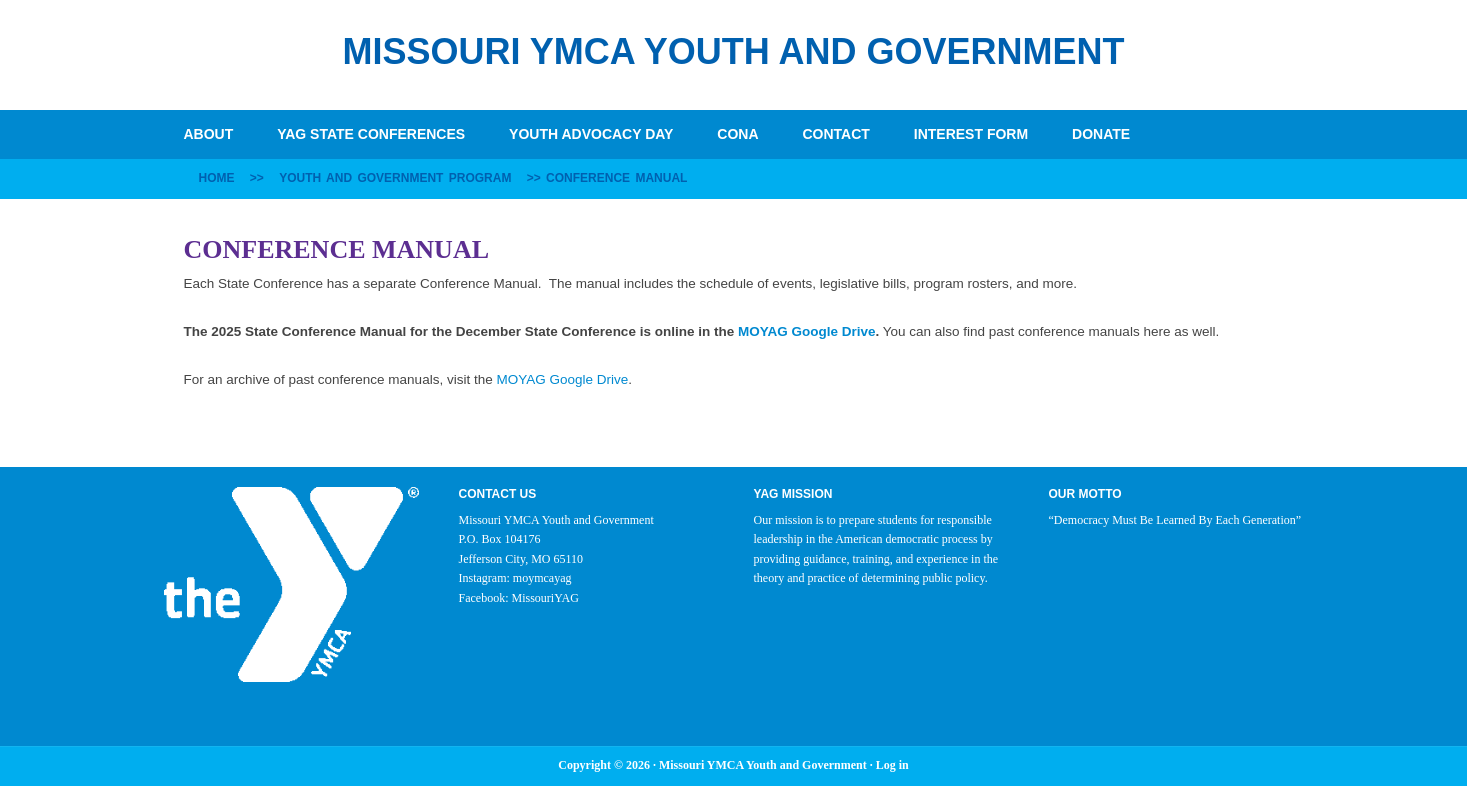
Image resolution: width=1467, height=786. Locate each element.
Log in (892, 765)
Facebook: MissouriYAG (519, 598)
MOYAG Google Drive (807, 331)
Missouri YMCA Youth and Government (733, 51)
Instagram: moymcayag (515, 578)
